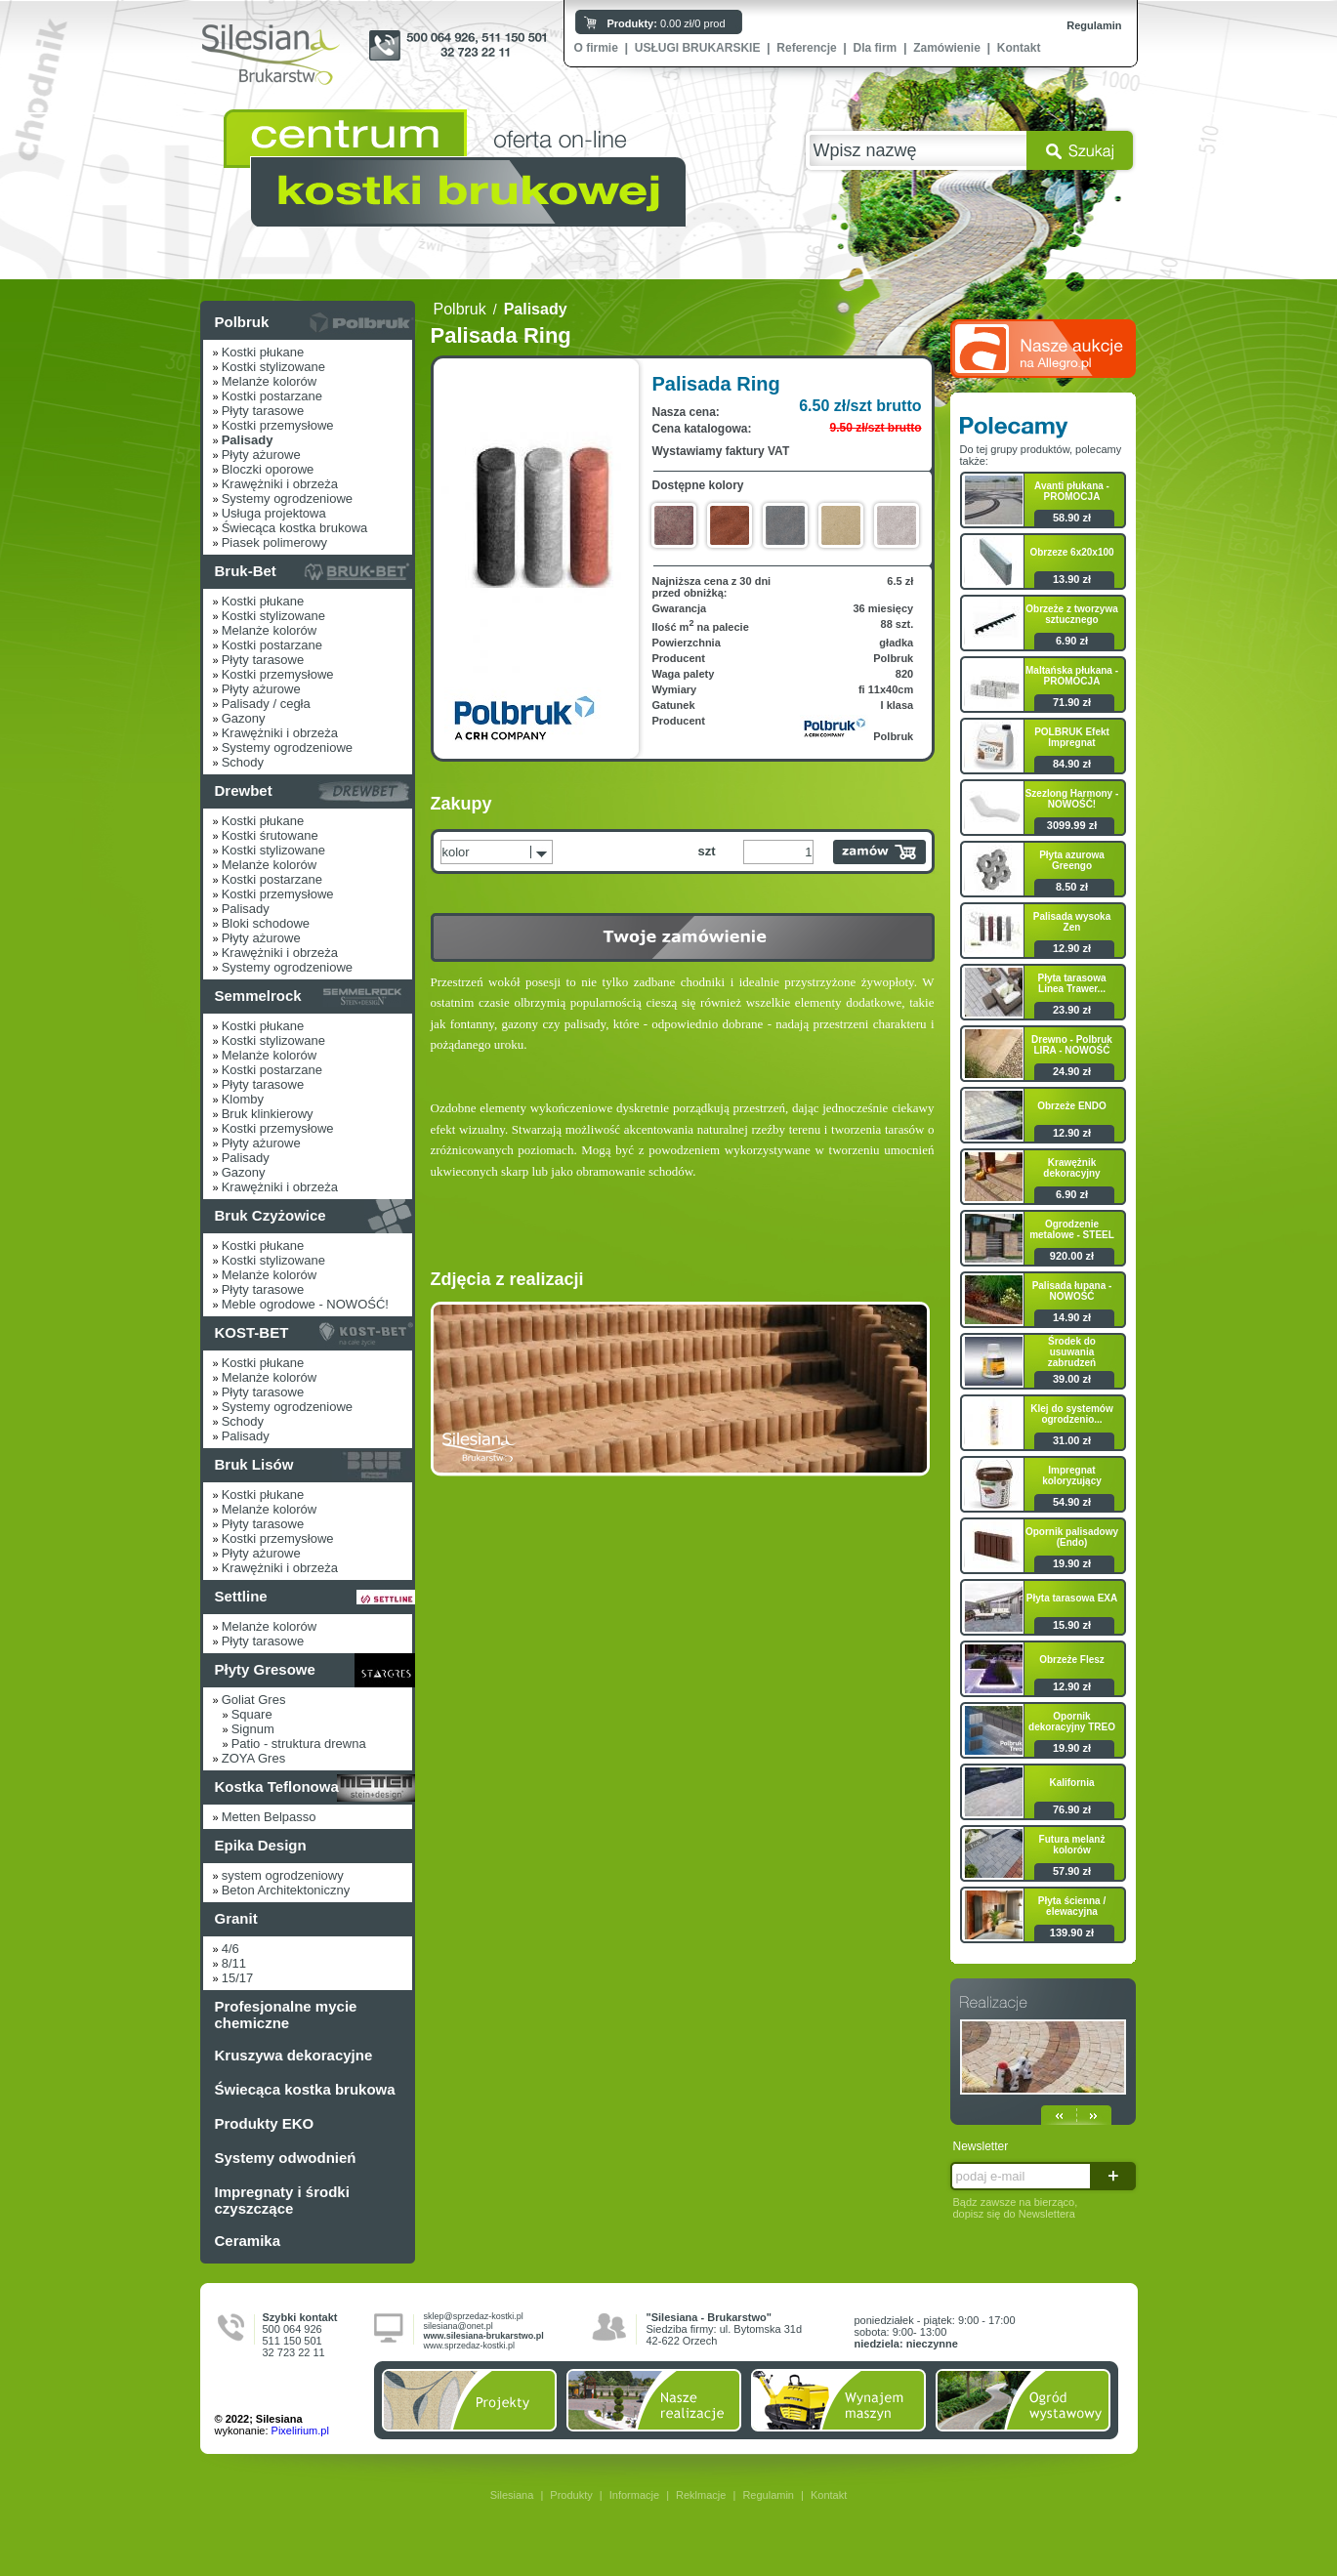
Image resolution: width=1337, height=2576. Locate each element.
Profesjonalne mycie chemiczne (286, 2014)
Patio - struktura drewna (298, 1743)
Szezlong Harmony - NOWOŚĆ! (1072, 799)
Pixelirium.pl (300, 2430)
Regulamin (1093, 25)
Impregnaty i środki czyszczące (282, 2200)
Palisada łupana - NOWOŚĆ (1072, 1291)
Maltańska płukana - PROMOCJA (1071, 675)
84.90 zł (1072, 763)
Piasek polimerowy (274, 542)
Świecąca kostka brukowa (295, 527)
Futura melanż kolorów (1072, 1844)
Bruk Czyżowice (270, 1215)
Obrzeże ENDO (1072, 1106)
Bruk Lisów (254, 1464)
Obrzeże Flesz (1072, 1659)
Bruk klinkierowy (267, 1113)
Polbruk (242, 321)
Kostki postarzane (272, 396)
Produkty (571, 2495)
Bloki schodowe (266, 923)
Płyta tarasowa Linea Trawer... (1071, 983)
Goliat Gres (254, 1699)
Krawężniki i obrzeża (280, 484)
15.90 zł (1072, 1625)
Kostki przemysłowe (278, 425)
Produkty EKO (264, 2123)
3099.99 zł (1072, 825)
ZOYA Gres (254, 1758)
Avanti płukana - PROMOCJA (1071, 491)
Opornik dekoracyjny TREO (1071, 1721)
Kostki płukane (263, 352)
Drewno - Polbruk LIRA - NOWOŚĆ (1071, 1045)
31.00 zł (1072, 1440)
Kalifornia (1071, 1782)
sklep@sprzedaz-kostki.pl (473, 2316)
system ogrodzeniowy (283, 1875)
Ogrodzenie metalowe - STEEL (1071, 1229)
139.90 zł (1072, 1932)
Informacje (634, 2495)
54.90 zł (1072, 1502)
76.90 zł (1072, 1809)
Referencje (806, 48)
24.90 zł (1072, 1071)
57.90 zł (1072, 1871)
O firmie (596, 48)
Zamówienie (947, 48)
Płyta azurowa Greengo (1072, 860)
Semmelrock (258, 995)
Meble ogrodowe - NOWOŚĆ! (305, 1304)
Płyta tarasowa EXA (1071, 1598)
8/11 (234, 1963)
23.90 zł (1072, 1010)
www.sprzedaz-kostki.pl (470, 2345)
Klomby (243, 1099)
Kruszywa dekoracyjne (294, 2055)
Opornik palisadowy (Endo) (1071, 1537)
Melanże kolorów (269, 381)
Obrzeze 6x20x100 (1071, 552)
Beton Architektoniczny (286, 1890)
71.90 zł (1072, 702)
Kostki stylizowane (273, 366)
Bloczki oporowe (268, 469)
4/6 (230, 1948)
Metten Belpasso (269, 1816)
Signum (252, 1729)
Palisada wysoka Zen (1072, 922)
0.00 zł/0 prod (666, 23)
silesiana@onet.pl (458, 2326)
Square (251, 1714)
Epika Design (261, 1845)
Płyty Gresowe (265, 1669)
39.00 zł (1072, 1379)
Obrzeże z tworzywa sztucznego (1071, 614)
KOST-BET (252, 1332)
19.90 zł (1072, 1563)
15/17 (238, 1978)
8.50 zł (1072, 887)
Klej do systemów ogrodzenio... (1071, 1414)
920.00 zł (1072, 1256)
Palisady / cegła (266, 703)
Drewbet (243, 790)
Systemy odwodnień (285, 2157)
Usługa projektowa (274, 513)
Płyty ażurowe (261, 454)
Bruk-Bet (245, 570)
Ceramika (248, 2240)
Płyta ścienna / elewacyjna (1072, 1906)
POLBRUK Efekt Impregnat (1071, 737)
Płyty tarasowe (263, 410)
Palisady (246, 908)
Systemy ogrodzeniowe (287, 498)
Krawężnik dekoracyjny (1071, 1168)
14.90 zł (1072, 1317)
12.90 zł (1072, 948)
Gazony (244, 718)
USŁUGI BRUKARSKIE (698, 48)
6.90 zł (1072, 640)
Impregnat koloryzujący (1072, 1475)
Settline (241, 1596)
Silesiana (512, 2495)
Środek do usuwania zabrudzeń (1072, 1352)
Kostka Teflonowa (277, 1786)
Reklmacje (701, 2495)
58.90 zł (1072, 517)
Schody (243, 762)
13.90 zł (1072, 579)
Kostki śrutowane (270, 835)
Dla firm (876, 48)
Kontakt (1019, 48)
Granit (236, 1918)
